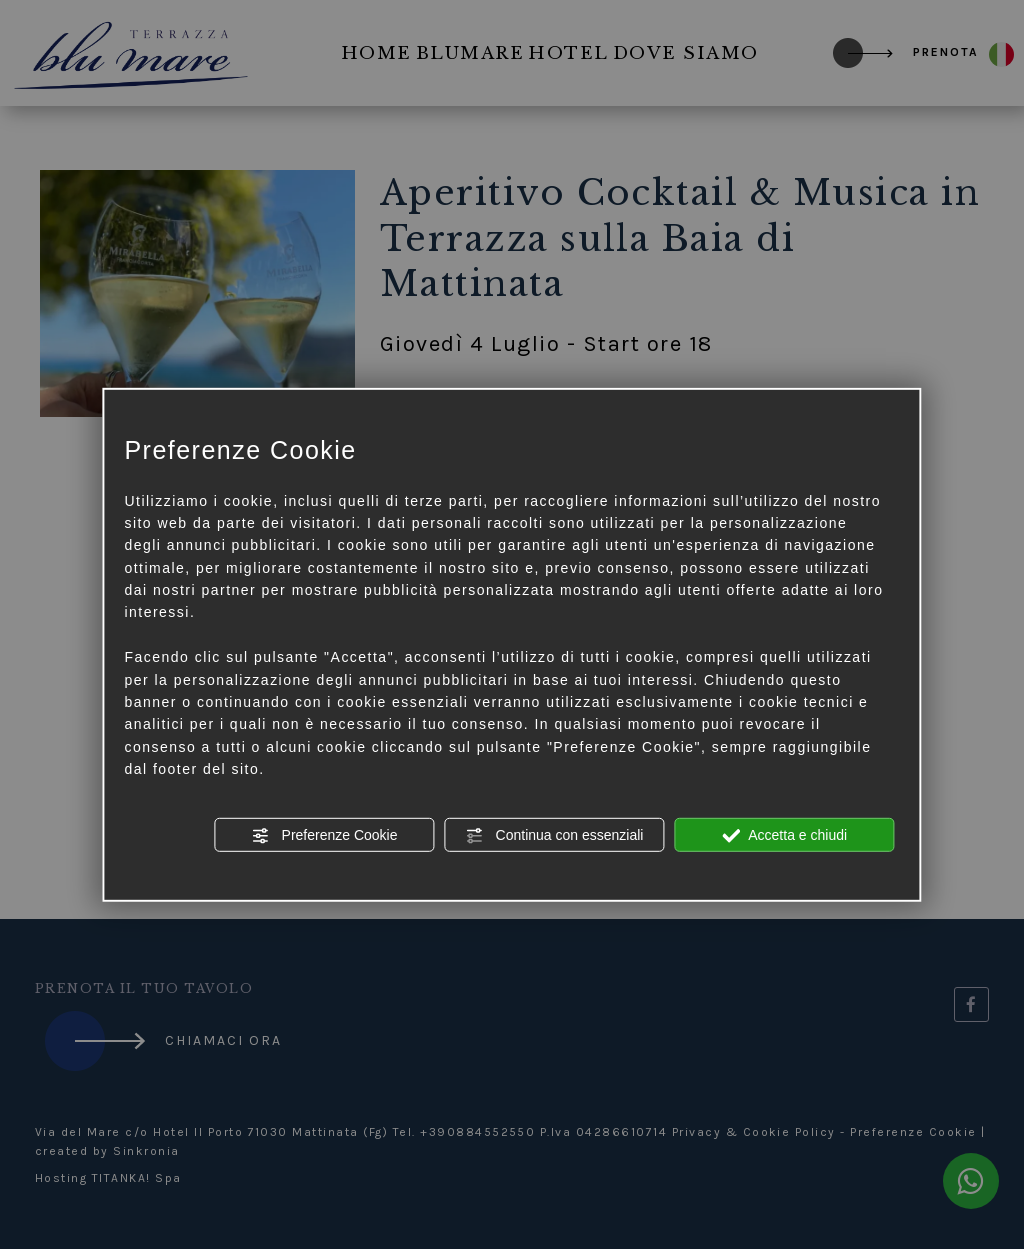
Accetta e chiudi (784, 835)
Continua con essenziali (555, 835)
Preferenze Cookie (325, 835)
